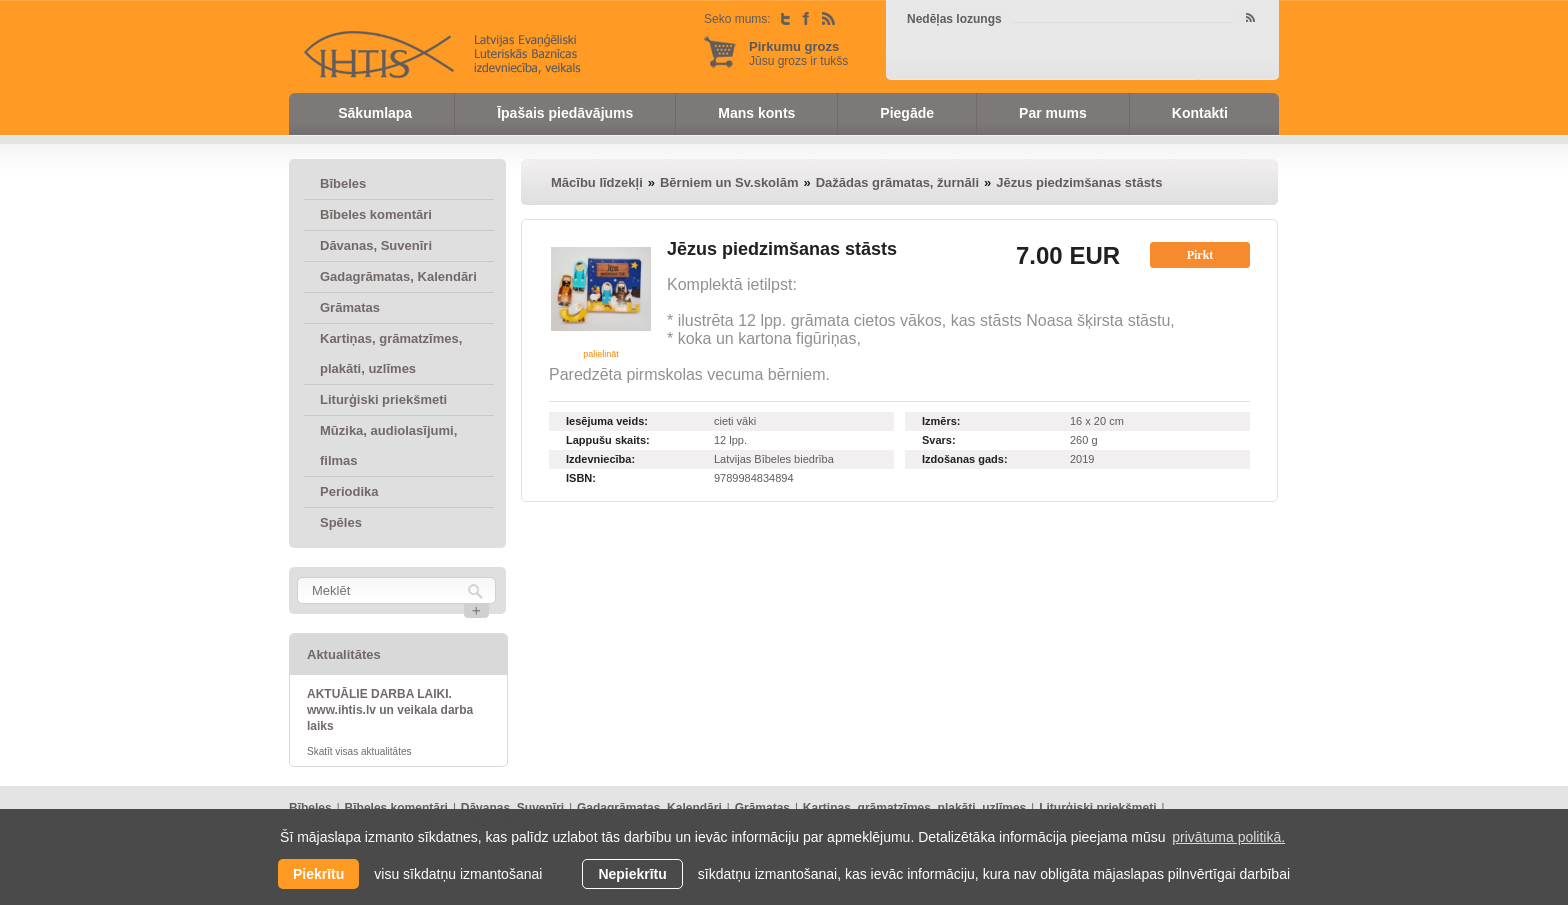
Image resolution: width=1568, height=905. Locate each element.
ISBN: (581, 478)
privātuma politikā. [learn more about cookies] (1228, 837)
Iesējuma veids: (607, 421)
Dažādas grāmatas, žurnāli (897, 182)
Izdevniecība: (600, 459)
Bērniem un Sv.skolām (729, 182)
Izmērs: (941, 421)
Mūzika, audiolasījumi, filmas (388, 445)
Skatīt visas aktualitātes (359, 751)
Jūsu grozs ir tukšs (798, 53)
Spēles (341, 522)
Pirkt (1200, 255)
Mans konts (756, 113)
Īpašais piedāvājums (565, 113)
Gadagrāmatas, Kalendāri (398, 276)
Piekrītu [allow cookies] (318, 874)
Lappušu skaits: (608, 440)
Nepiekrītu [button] (632, 874)
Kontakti (1200, 113)
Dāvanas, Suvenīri (376, 245)
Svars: (939, 440)
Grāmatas (350, 307)
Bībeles (343, 183)
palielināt (601, 354)
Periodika (349, 491)
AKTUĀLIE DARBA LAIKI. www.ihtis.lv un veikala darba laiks (390, 710)
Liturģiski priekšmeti (383, 399)
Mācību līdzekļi (597, 182)
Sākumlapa (375, 113)
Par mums (1053, 113)
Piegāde (907, 113)
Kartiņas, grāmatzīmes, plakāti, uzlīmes (391, 353)
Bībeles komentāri (376, 214)
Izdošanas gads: (965, 459)
